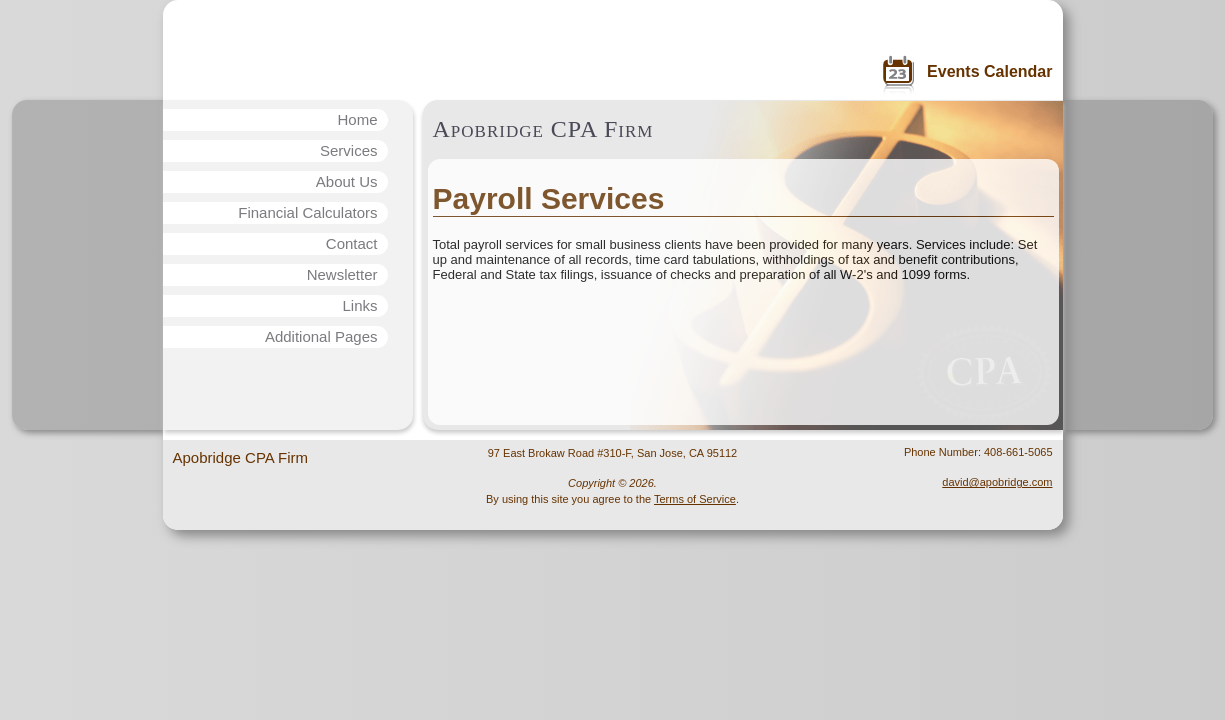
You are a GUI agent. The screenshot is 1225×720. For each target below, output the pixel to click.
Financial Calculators (307, 212)
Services (349, 150)
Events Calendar (989, 71)
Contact (352, 243)
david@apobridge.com (997, 482)
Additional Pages (321, 336)
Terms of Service (695, 499)
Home (357, 119)
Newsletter (342, 274)
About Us (347, 181)
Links (359, 305)
